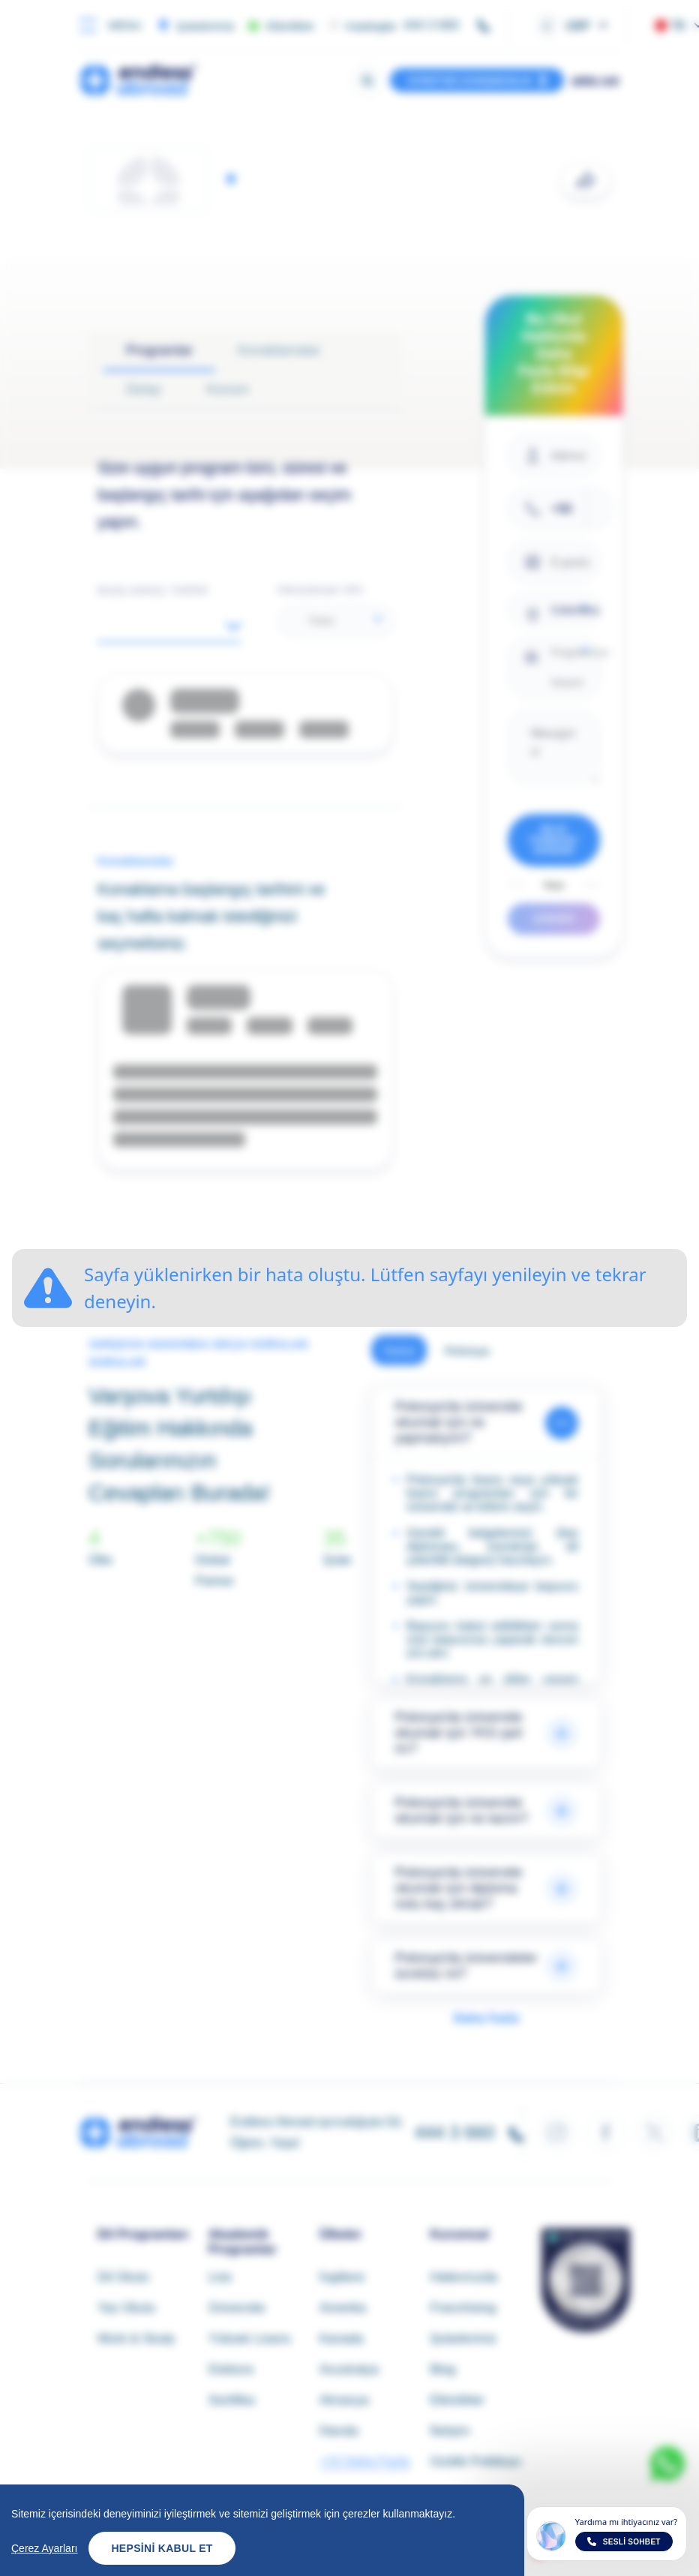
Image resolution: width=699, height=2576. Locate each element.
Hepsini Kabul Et (161, 2551)
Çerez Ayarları (44, 2551)
